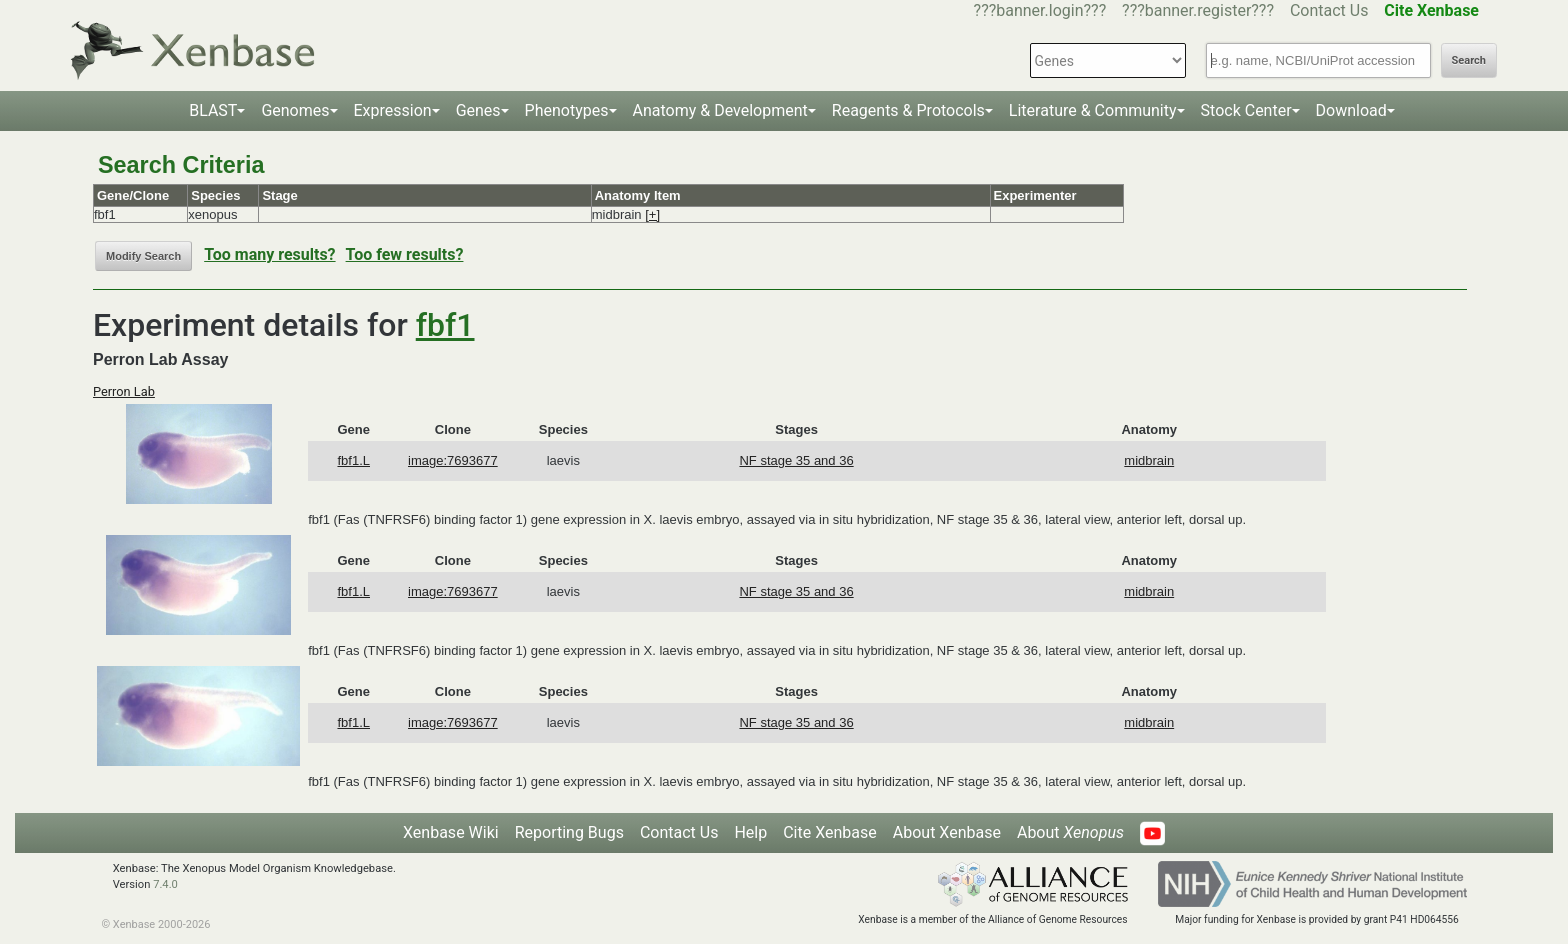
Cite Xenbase (830, 832)
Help (750, 832)
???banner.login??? (1040, 10)
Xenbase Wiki (451, 832)
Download (1351, 110)
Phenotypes (567, 110)
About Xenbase (947, 832)
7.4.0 (165, 884)
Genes (478, 110)
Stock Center (1246, 110)
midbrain (1149, 460)
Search (1469, 60)
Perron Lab (124, 391)
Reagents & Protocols (908, 110)
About (1070, 832)
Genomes (295, 110)
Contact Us (1329, 10)
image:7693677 (453, 460)
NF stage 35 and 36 (796, 460)
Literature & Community (1093, 110)
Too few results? (405, 254)
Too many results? (269, 254)
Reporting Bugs (569, 832)
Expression (393, 110)
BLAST (213, 110)
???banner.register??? (1198, 10)
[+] (652, 214)
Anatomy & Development (720, 110)
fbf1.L (353, 460)
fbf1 (445, 325)
